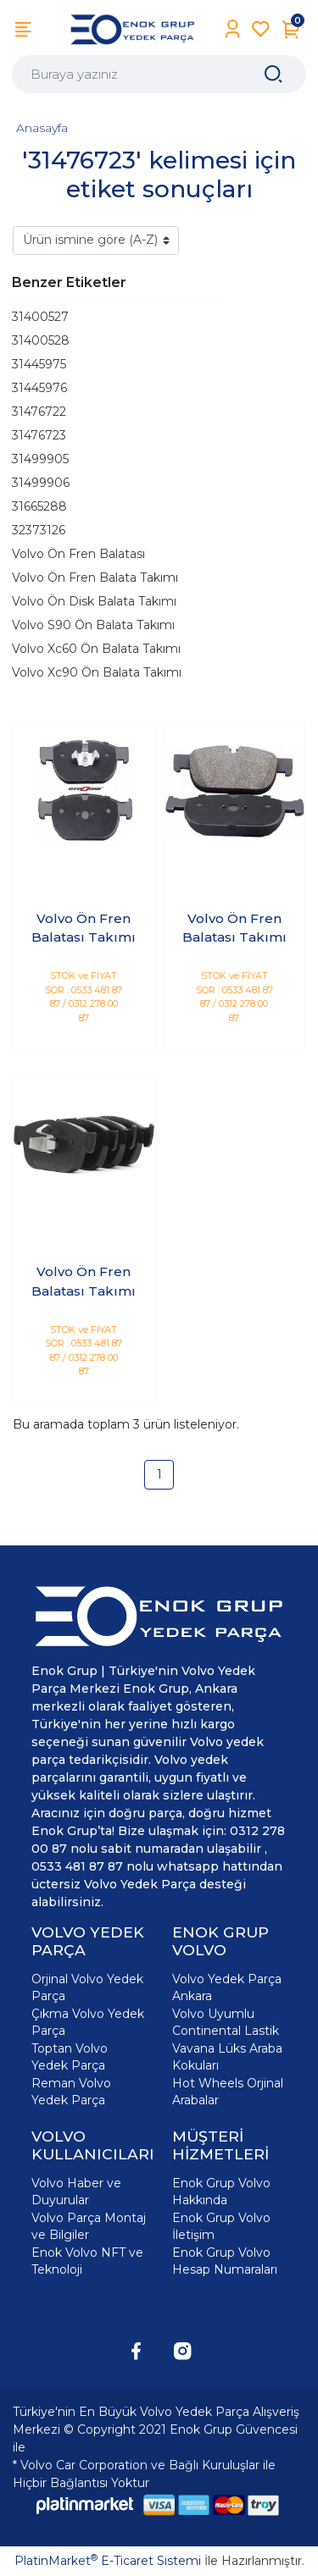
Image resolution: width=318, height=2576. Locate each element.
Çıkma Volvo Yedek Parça (87, 2022)
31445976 (39, 387)
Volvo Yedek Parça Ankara (227, 1987)
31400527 (40, 316)
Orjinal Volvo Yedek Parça (87, 1987)
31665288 (39, 506)
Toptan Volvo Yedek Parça (69, 2057)
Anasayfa (42, 127)
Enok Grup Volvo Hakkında (221, 2191)
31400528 (41, 340)
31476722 (39, 411)
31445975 (39, 364)
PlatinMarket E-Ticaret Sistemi (107, 2560)
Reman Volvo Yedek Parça (71, 2092)
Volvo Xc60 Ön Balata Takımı (96, 648)
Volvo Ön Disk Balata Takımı (94, 601)
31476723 (39, 435)
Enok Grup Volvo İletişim (221, 2226)
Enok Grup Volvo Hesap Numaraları (224, 2261)
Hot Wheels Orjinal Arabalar (227, 2092)
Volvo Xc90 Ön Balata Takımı (96, 672)
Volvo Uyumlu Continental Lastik (225, 2022)
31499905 (40, 459)
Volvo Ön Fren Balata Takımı (95, 577)
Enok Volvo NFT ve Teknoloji (87, 2261)
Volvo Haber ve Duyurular (76, 2191)
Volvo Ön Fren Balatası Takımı (83, 928)
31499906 (41, 482)
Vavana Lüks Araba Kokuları (227, 2057)
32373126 (38, 530)
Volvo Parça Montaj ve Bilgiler (88, 2226)
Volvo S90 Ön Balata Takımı (93, 625)
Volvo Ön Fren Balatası (78, 553)
